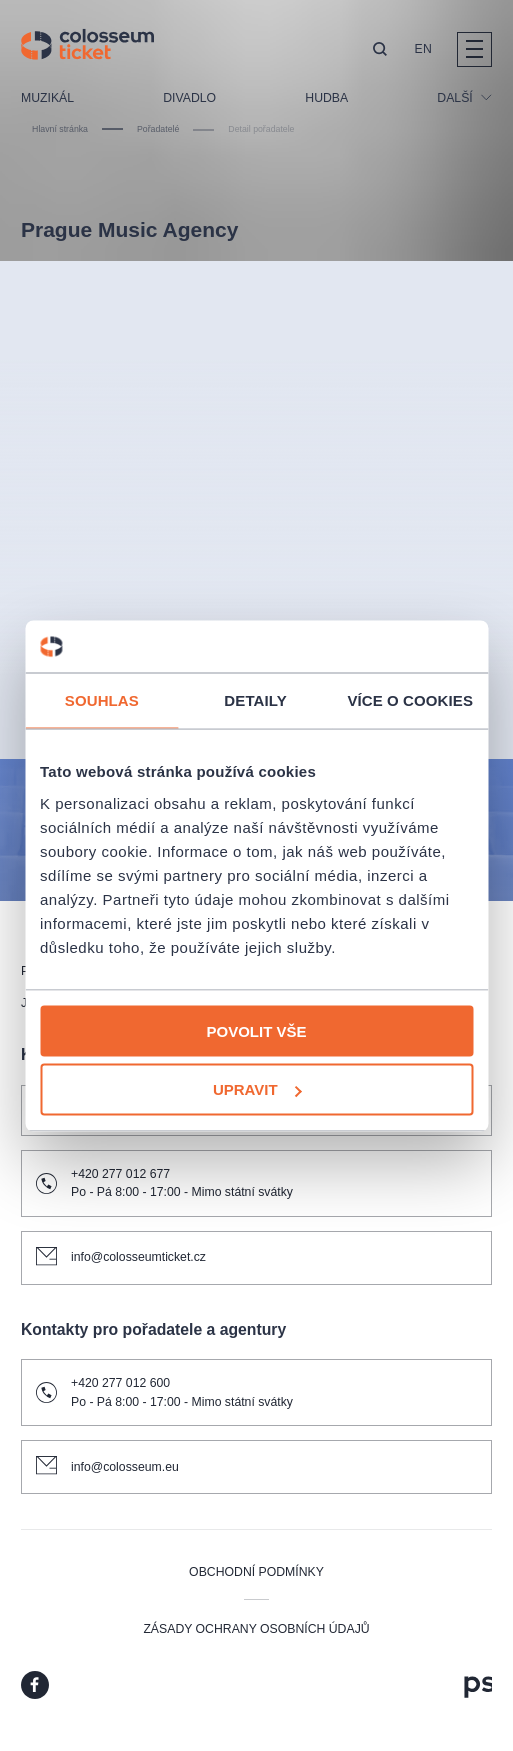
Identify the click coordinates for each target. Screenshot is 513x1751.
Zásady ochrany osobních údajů (256, 1629)
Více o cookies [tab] (410, 700)
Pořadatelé (158, 129)
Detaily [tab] (255, 700)
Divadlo (189, 98)
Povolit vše (256, 1030)
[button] (380, 50)
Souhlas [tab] (102, 700)
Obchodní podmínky (256, 1572)
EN (423, 49)
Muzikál (47, 98)
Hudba (326, 98)
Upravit (257, 1089)
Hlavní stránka (60, 129)
